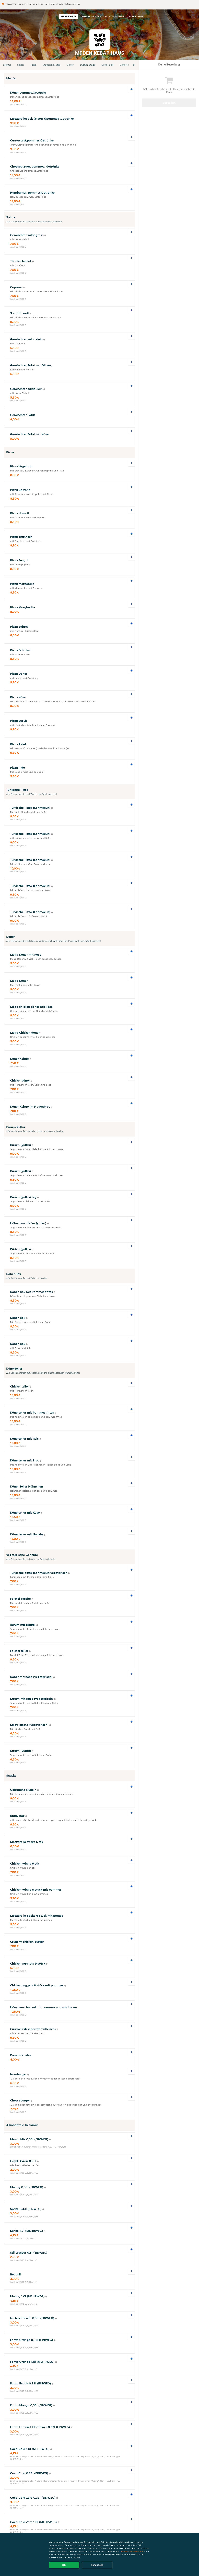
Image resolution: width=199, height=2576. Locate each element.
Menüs (7, 64)
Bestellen (169, 103)
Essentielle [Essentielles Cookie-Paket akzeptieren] (97, 2565)
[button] (133, 65)
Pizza (34, 64)
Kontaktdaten (114, 16)
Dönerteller (126, 64)
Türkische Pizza (51, 64)
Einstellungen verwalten (131, 2551)
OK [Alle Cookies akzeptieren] (64, 2565)
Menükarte (69, 16)
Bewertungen (91, 16)
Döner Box (107, 64)
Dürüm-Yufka (87, 64)
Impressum (135, 16)
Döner (70, 64)
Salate (20, 64)
